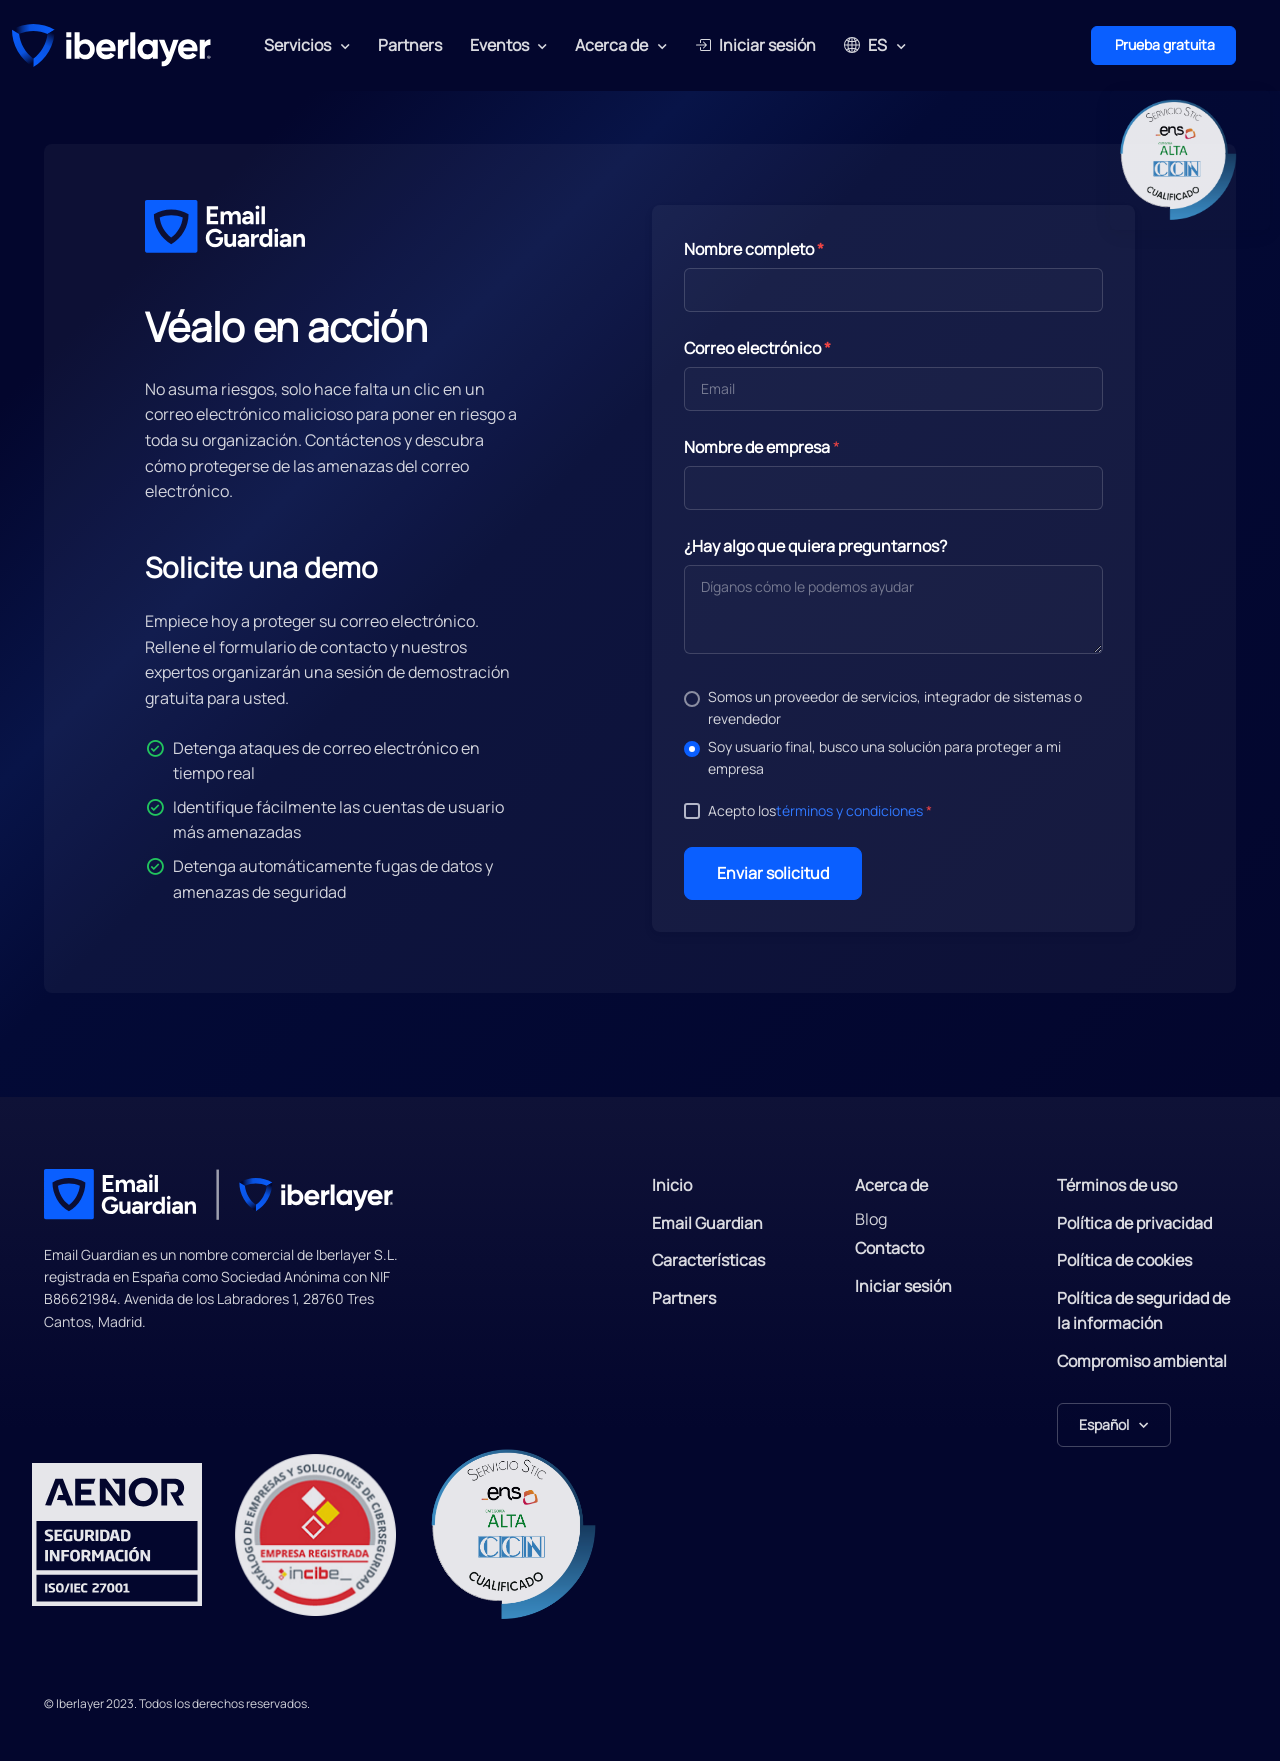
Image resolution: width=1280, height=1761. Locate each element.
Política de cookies (1124, 1260)
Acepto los (820, 810)
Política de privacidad (1134, 1223)
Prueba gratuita (1163, 44)
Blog (871, 1219)
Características (708, 1260)
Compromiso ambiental (1142, 1361)
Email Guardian (707, 1223)
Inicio (672, 1185)
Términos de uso (1117, 1185)
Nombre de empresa (757, 447)
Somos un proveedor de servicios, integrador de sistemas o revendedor (895, 707)
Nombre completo (754, 249)
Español (1104, 1424)
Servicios (297, 45)
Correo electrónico (757, 348)
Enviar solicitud (773, 873)
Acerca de (611, 45)
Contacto (889, 1248)
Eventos (499, 45)
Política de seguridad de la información (1143, 1311)
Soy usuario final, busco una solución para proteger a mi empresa (884, 757)
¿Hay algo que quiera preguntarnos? (815, 546)
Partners (410, 45)
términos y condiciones (849, 810)
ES (865, 45)
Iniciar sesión (755, 45)
